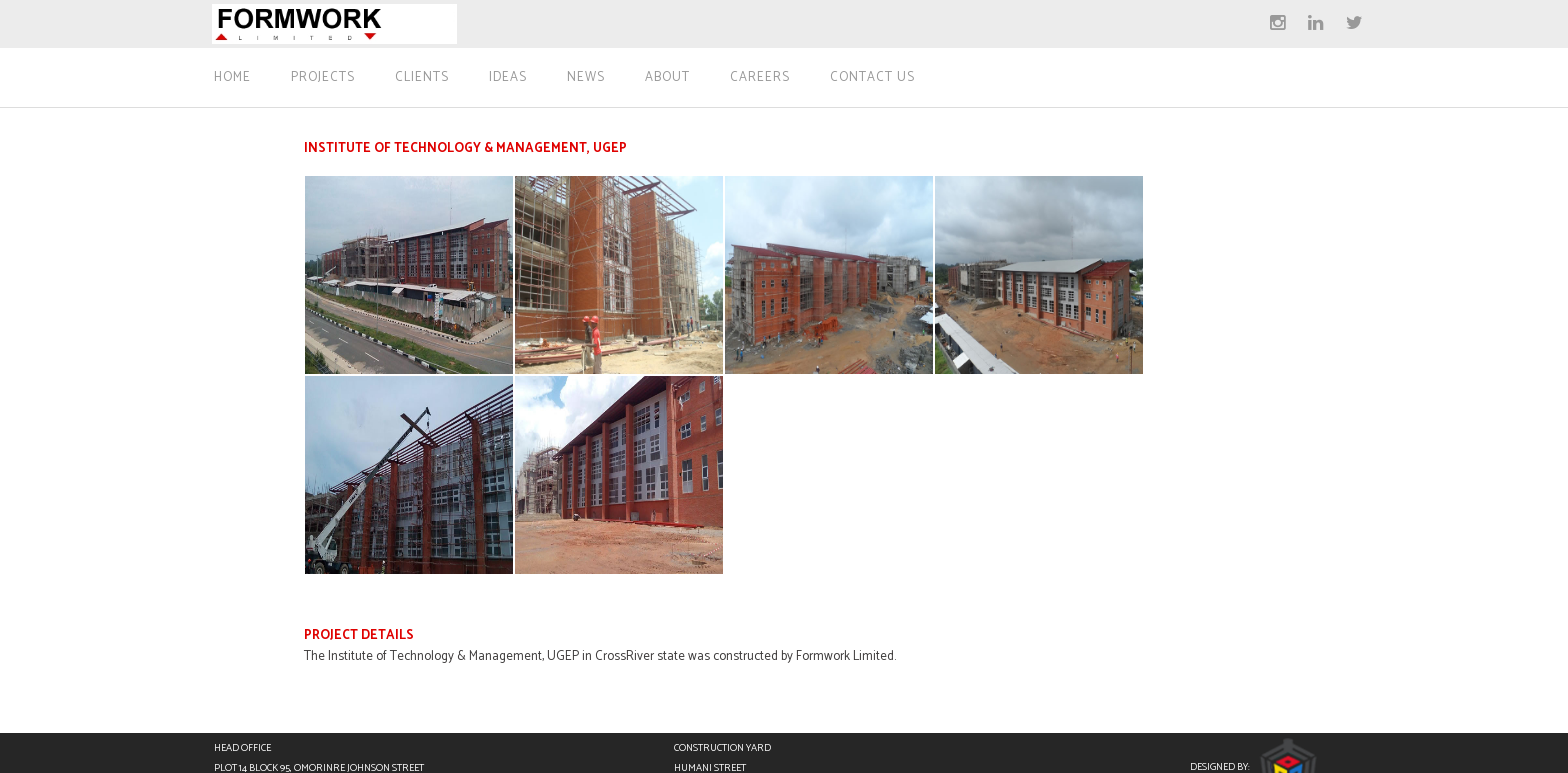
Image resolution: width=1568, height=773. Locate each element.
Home (232, 78)
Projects (323, 78)
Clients (422, 78)
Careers (760, 78)
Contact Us (872, 78)
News (586, 78)
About (667, 78)
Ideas (508, 78)
